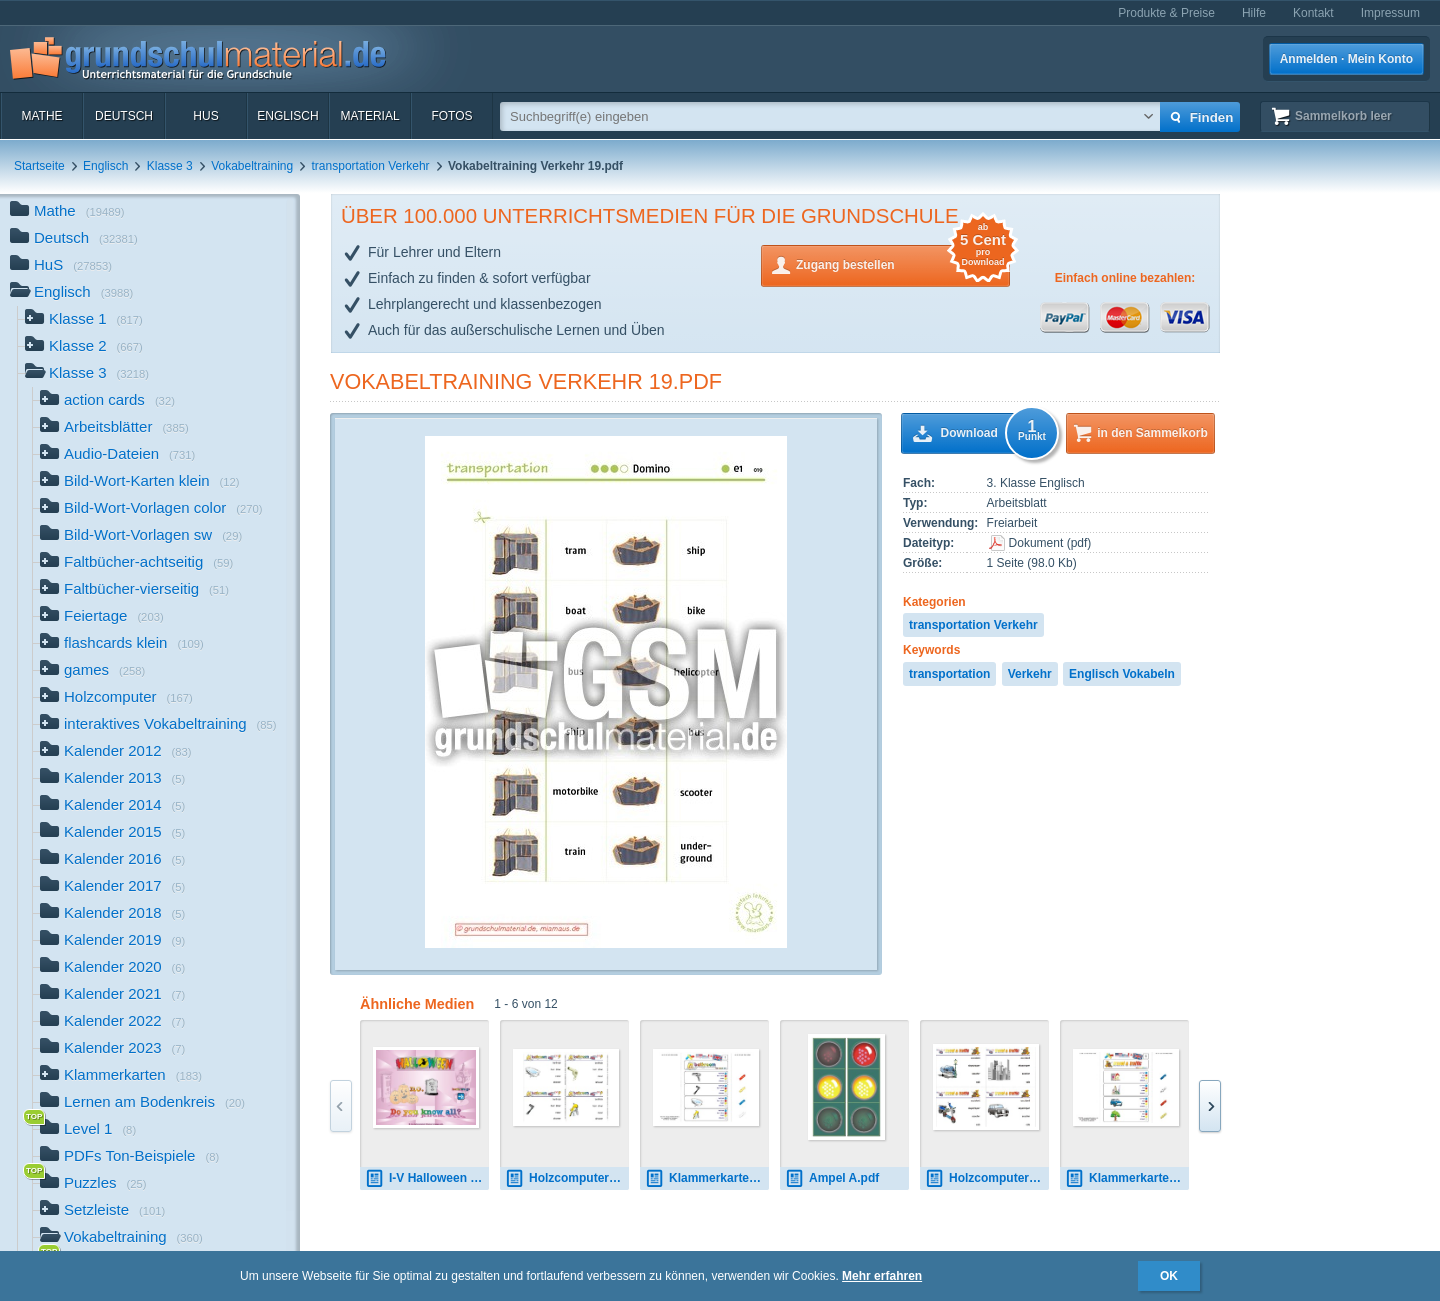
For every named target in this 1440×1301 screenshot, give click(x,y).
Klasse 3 (170, 166)
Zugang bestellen (903, 263)
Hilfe (1254, 13)
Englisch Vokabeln (1122, 674)
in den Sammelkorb (1152, 433)
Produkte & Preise (1166, 13)
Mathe (41, 116)
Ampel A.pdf (832, 1178)
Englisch (287, 116)
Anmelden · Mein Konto (1346, 59)
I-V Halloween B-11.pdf (427, 1178)
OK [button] (1169, 1276)
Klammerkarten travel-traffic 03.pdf (1127, 1178)
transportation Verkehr (371, 166)
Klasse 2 (84, 347)
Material (369, 116)
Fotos (451, 116)
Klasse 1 (84, 320)
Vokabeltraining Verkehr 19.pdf (526, 381)
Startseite (39, 166)
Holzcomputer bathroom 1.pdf (567, 1178)
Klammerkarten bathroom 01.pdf (707, 1178)
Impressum (1390, 13)
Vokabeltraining (252, 166)
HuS (205, 116)
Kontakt (1313, 13)
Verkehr (1030, 674)
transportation (949, 674)
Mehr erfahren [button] (882, 1276)
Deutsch (124, 116)
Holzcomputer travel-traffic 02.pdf (987, 1178)
